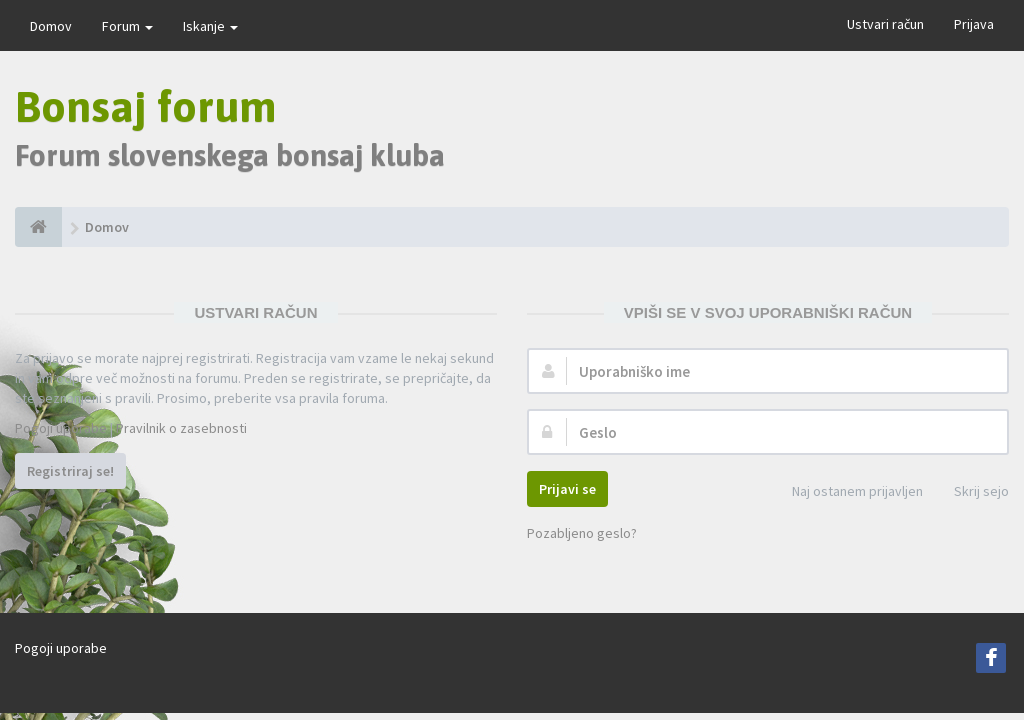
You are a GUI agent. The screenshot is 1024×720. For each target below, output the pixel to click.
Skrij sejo (970, 492)
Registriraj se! (70, 471)
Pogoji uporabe (61, 428)
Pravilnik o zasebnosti (181, 428)
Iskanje (210, 26)
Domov (51, 26)
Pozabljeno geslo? (582, 533)
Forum (127, 26)
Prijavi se (567, 489)
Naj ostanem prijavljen (846, 492)
